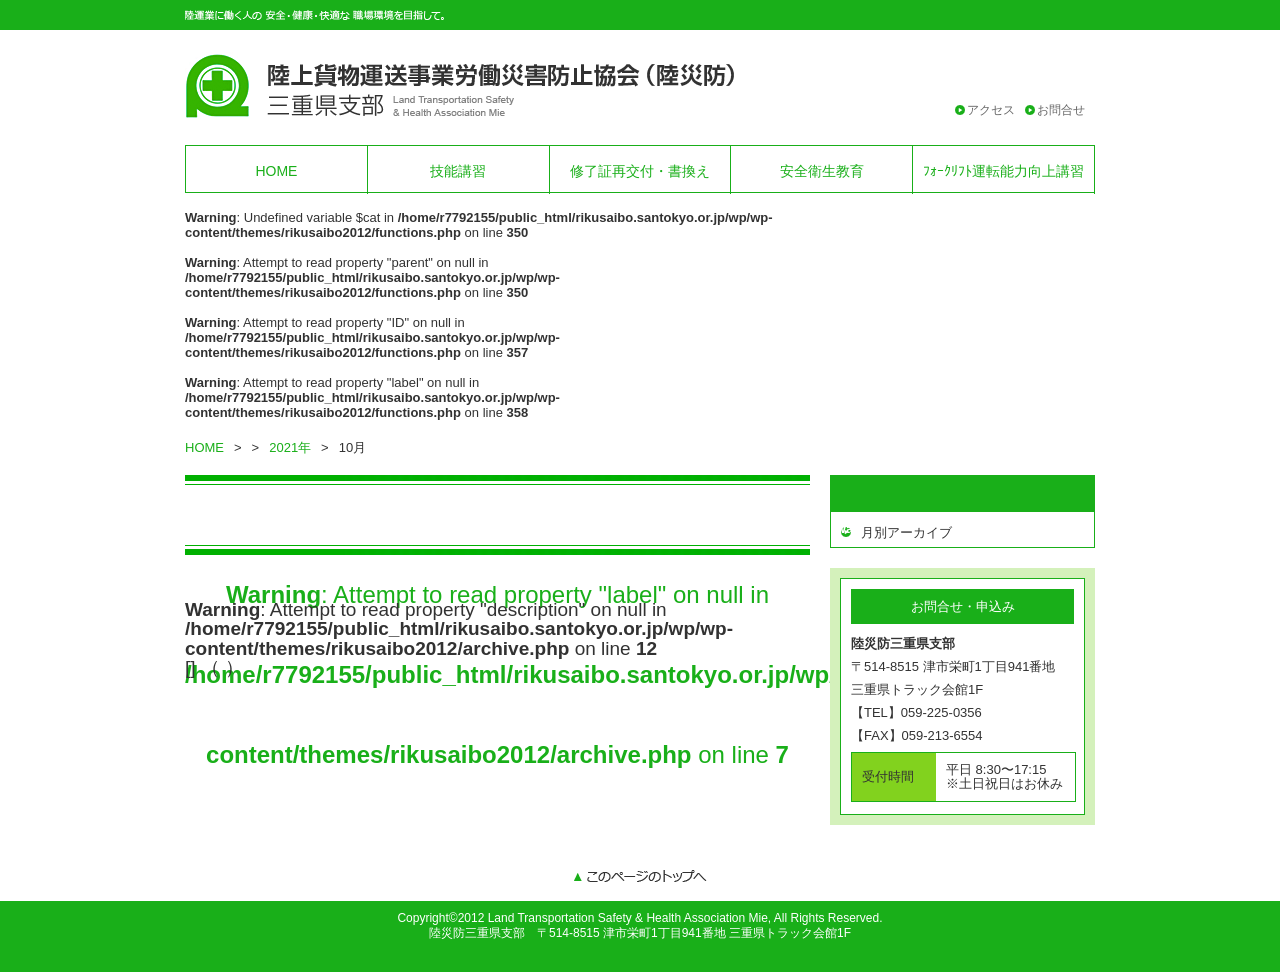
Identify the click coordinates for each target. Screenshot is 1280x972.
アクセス (991, 110)
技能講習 (458, 171)
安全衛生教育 (822, 171)
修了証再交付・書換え (640, 171)
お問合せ (1061, 110)
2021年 (290, 447)
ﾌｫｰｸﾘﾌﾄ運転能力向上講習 (1003, 171)
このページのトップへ (640, 878)
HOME (276, 171)
